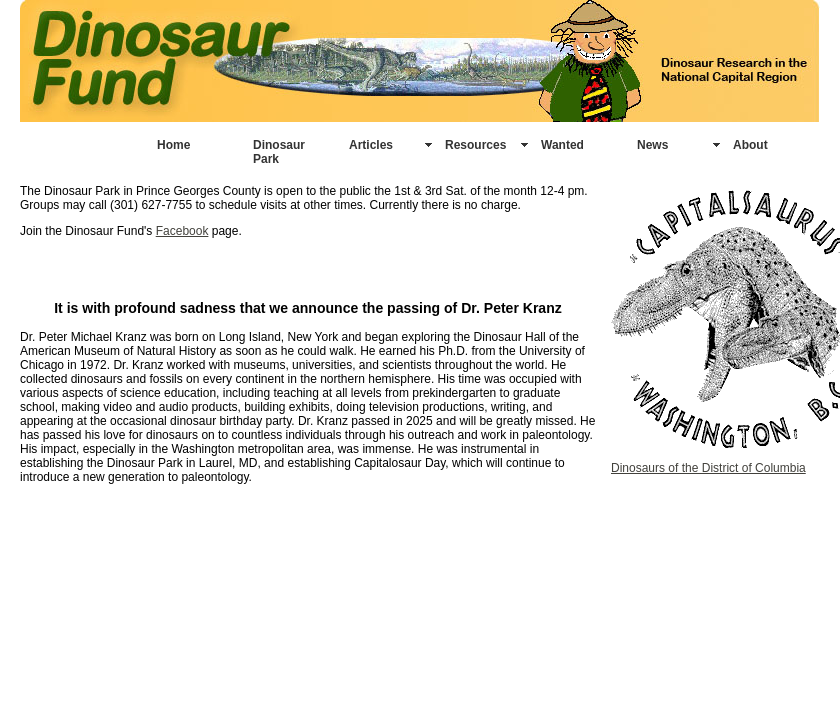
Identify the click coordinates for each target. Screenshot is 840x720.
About (750, 145)
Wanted (562, 145)
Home (173, 145)
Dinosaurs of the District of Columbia (708, 468)
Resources (475, 145)
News (652, 145)
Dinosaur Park (279, 152)
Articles (371, 145)
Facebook (182, 231)
